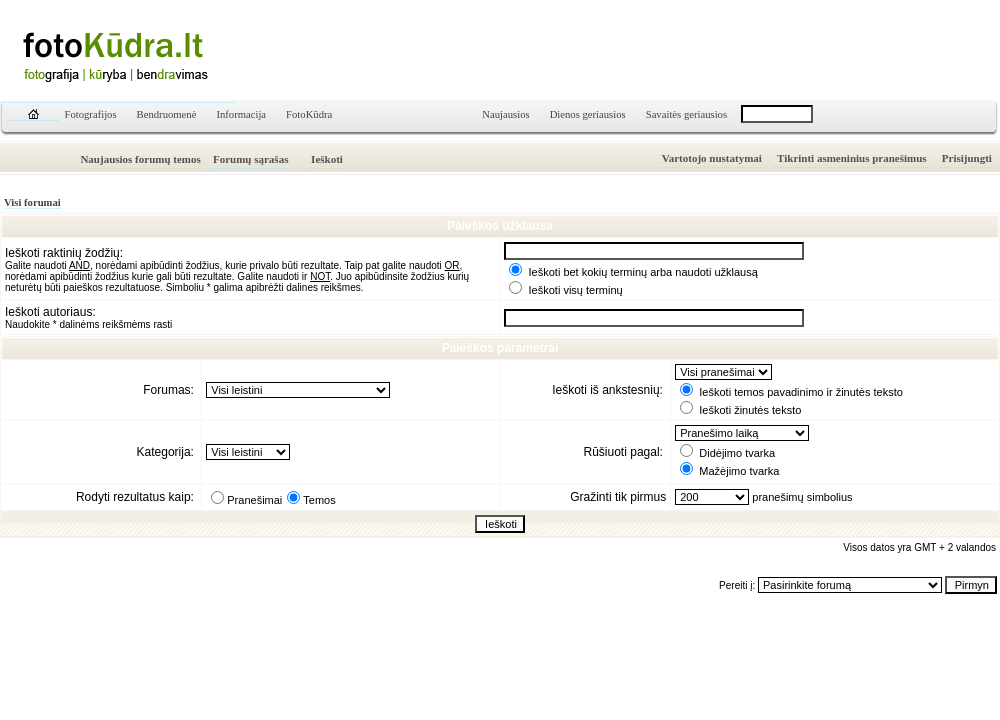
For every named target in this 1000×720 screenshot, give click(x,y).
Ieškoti (327, 159)
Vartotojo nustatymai (712, 158)
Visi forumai (32, 202)
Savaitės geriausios (686, 114)
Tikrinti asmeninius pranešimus (852, 158)
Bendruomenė (167, 114)
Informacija (241, 114)
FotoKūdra (309, 114)
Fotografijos (91, 114)
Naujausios (505, 114)
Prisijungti (967, 158)
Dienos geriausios (588, 114)
